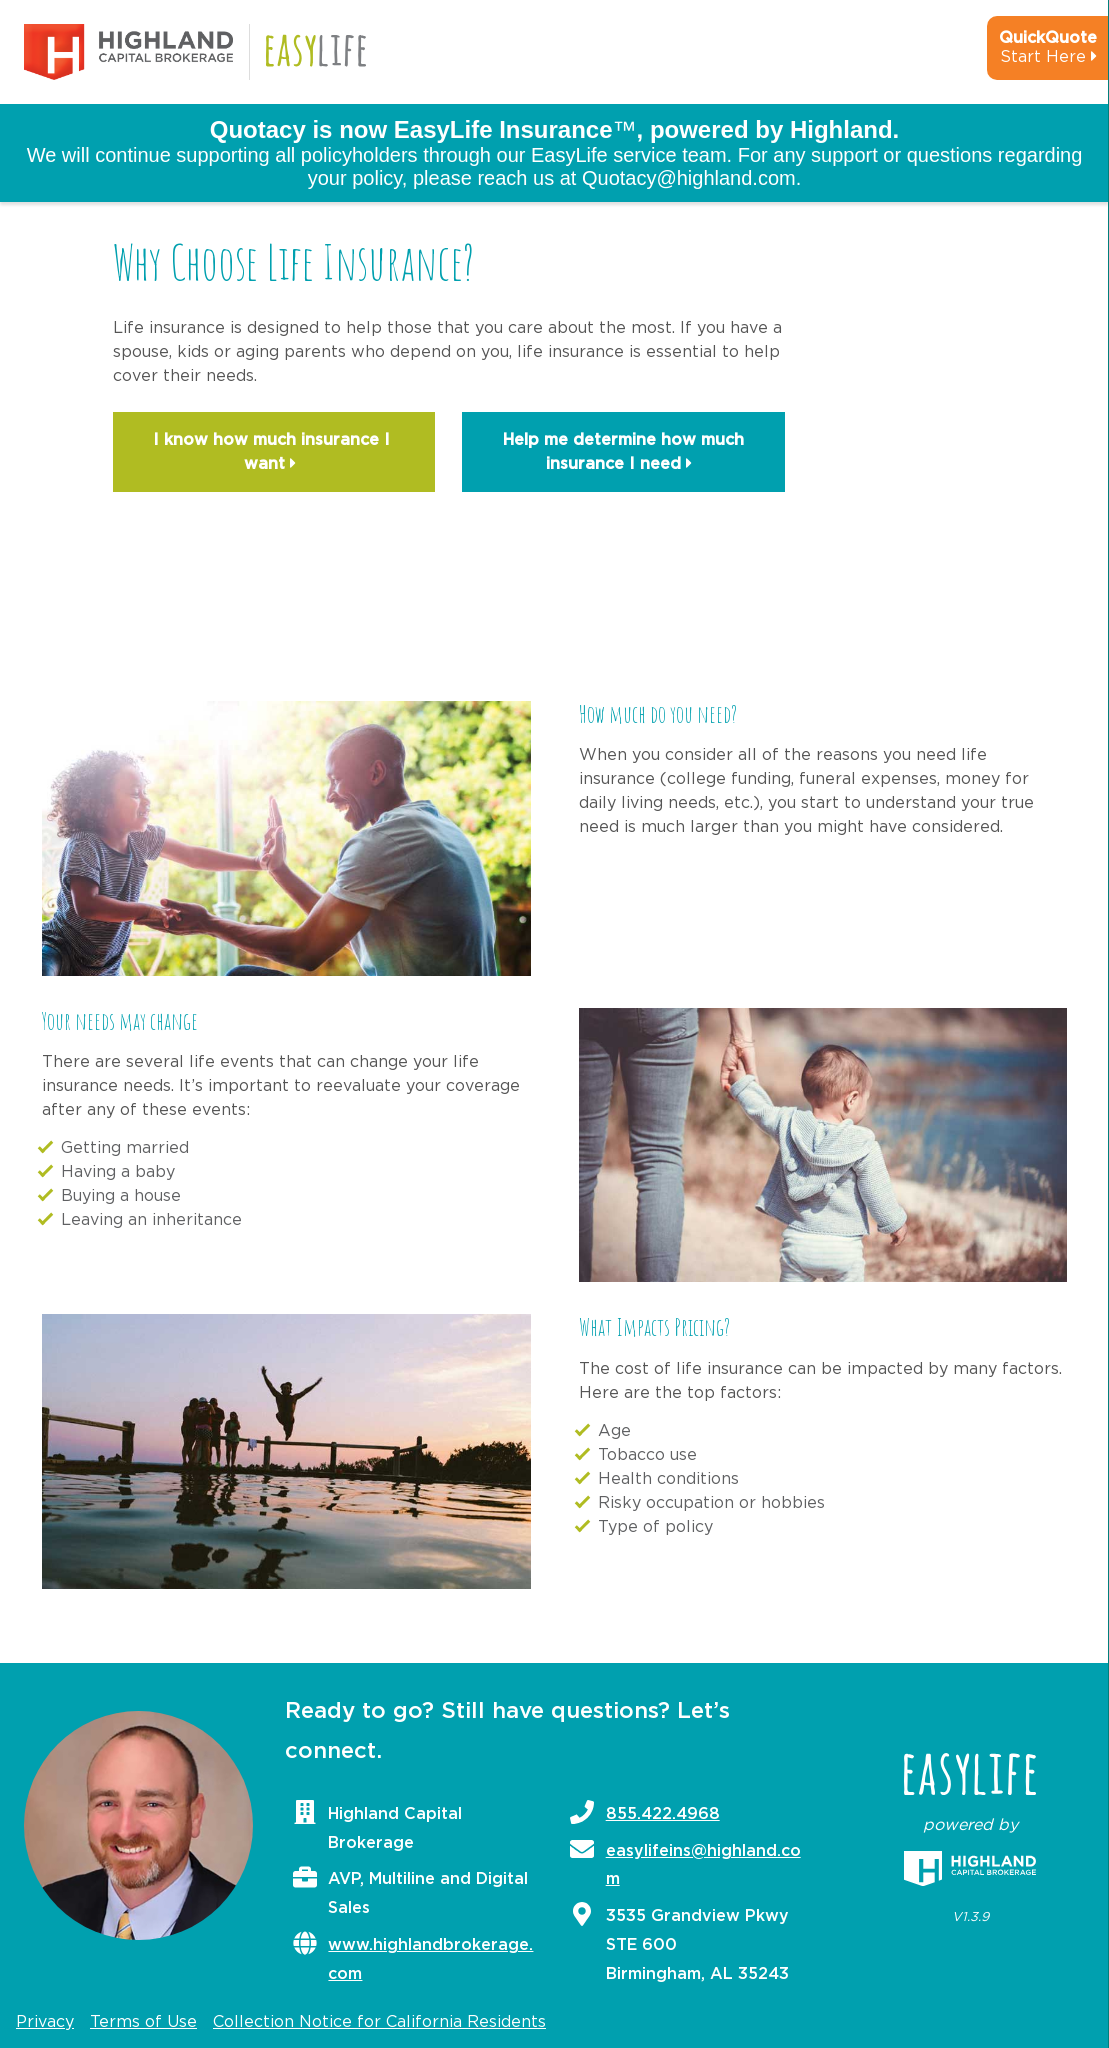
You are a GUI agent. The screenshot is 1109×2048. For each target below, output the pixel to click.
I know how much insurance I (274, 454)
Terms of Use (143, 2022)
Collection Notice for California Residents (379, 2022)
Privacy (45, 2022)
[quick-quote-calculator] (1021, 56)
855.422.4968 (663, 1814)
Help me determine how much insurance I (623, 454)
